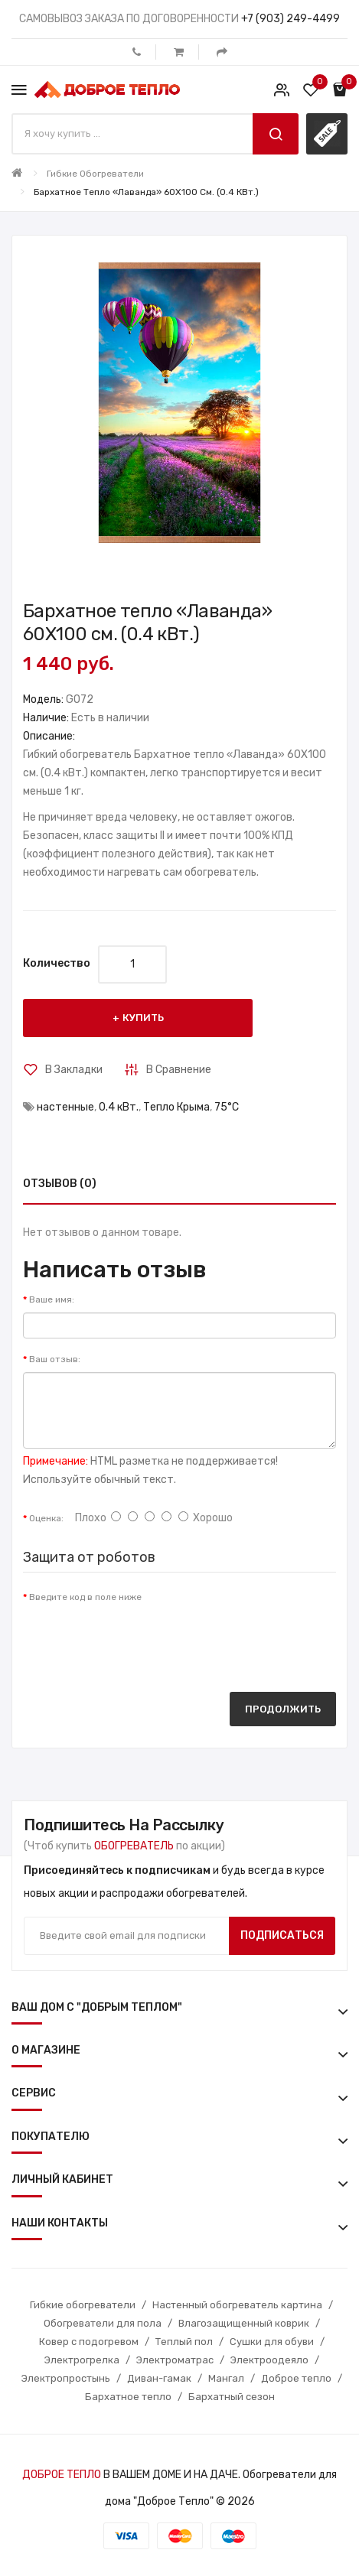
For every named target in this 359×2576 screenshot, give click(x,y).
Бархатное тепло (128, 2396)
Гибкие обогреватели (95, 173)
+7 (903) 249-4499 (290, 18)
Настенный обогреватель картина (237, 2305)
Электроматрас (175, 2360)
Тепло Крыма (176, 1107)
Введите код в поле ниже (85, 1597)
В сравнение (178, 1069)
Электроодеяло (269, 2360)
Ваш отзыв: (54, 1359)
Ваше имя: (51, 1299)
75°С (226, 1107)
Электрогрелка (81, 2360)
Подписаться (282, 1935)
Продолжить (283, 1709)
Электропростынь (65, 2378)
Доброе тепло (296, 2378)
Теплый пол (184, 2341)
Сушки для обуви (272, 2341)
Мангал (226, 2378)
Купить (143, 1017)
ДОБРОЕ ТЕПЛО (61, 2474)
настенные (65, 1107)
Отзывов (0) (59, 1183)
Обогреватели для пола (103, 2323)
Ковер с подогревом (89, 2341)
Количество (56, 963)
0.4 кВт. (119, 1107)
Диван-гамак (159, 2378)
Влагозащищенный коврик (243, 2323)
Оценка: (46, 1518)
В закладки (74, 1069)
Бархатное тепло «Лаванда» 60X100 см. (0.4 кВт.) (146, 192)
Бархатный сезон (231, 2396)
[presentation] (139, 1640)
